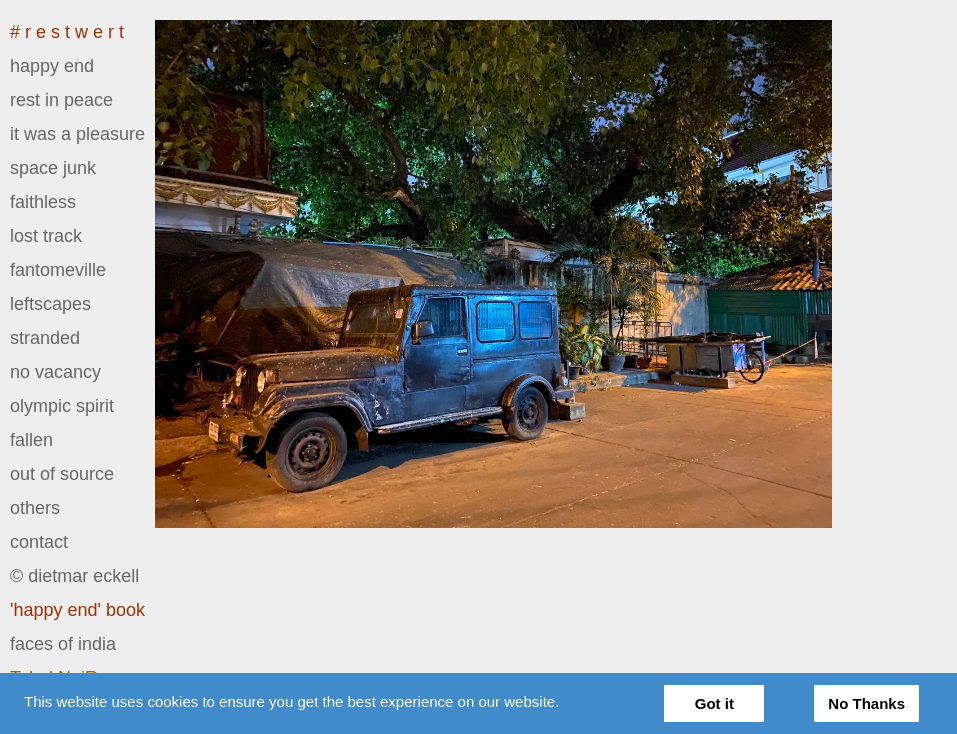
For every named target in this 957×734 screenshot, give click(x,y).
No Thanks (866, 703)
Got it (714, 703)
